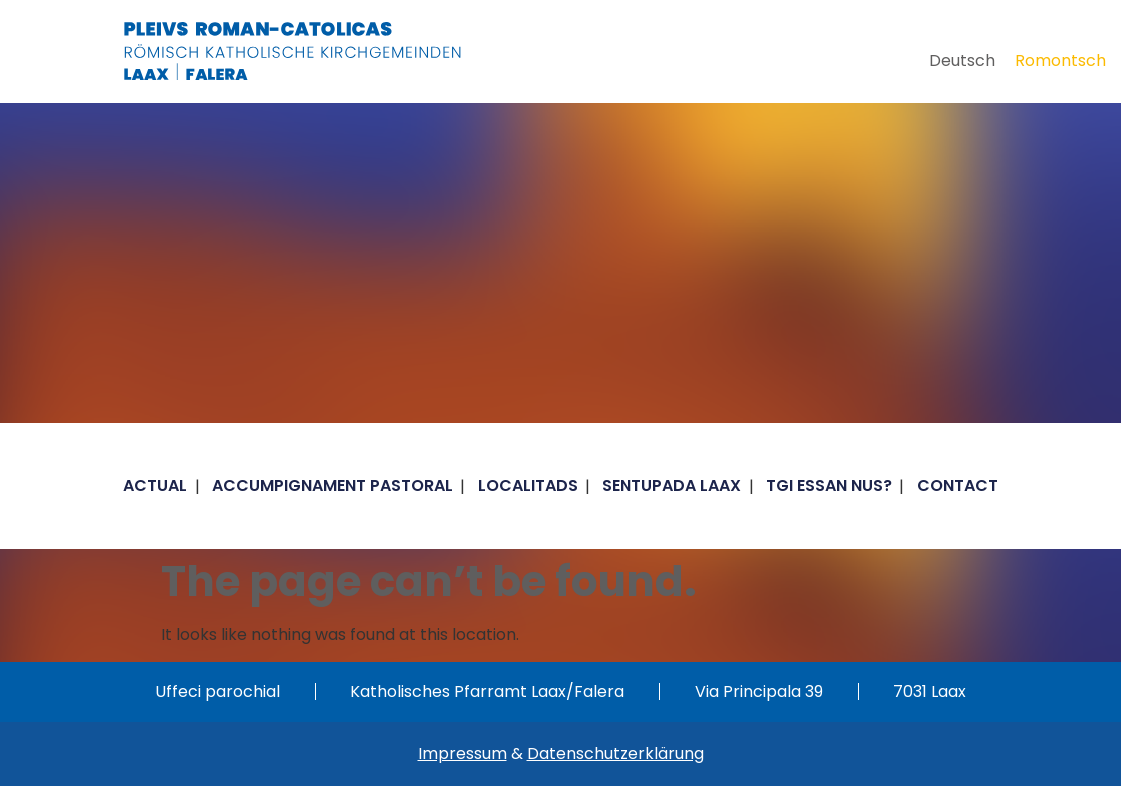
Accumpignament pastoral (332, 485)
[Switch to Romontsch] (1060, 60)
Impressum (462, 753)
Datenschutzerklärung (615, 753)
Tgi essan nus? (829, 485)
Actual (155, 485)
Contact (957, 485)
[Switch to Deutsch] (962, 60)
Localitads (528, 485)
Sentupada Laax (671, 485)
